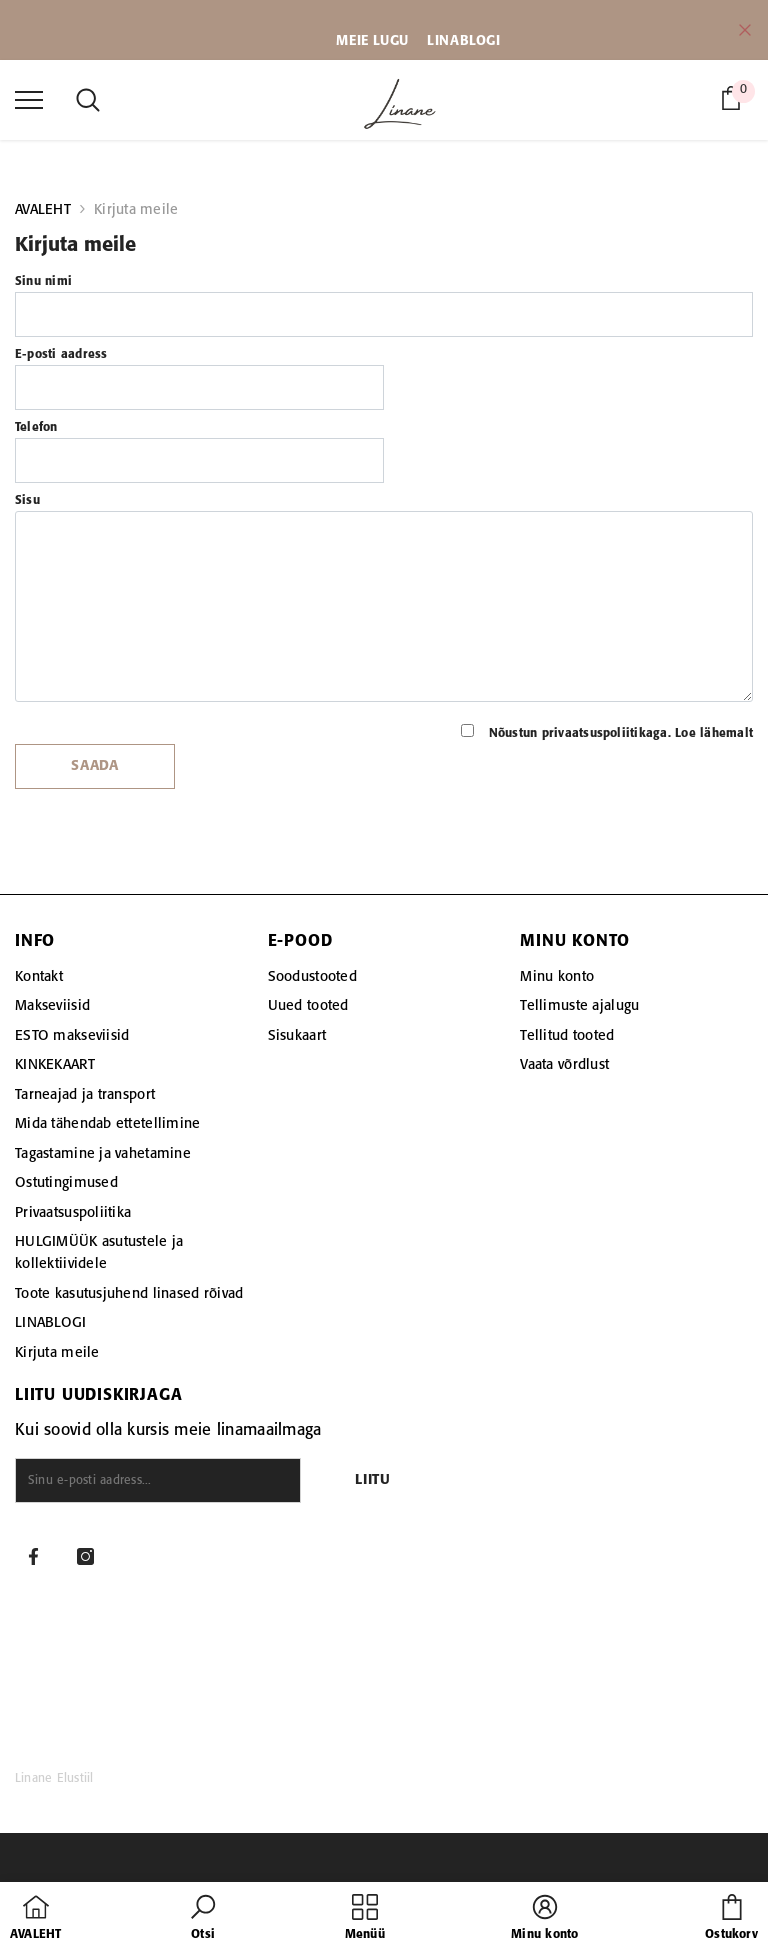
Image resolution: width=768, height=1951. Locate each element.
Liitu (373, 1480)
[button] (203, 1919)
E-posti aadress (61, 354)
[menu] (29, 99)
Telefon (36, 427)
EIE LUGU (379, 41)
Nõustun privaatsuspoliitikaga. (607, 732)
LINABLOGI (463, 41)
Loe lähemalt (714, 733)
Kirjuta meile (136, 210)
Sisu (27, 500)
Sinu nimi (43, 281)
